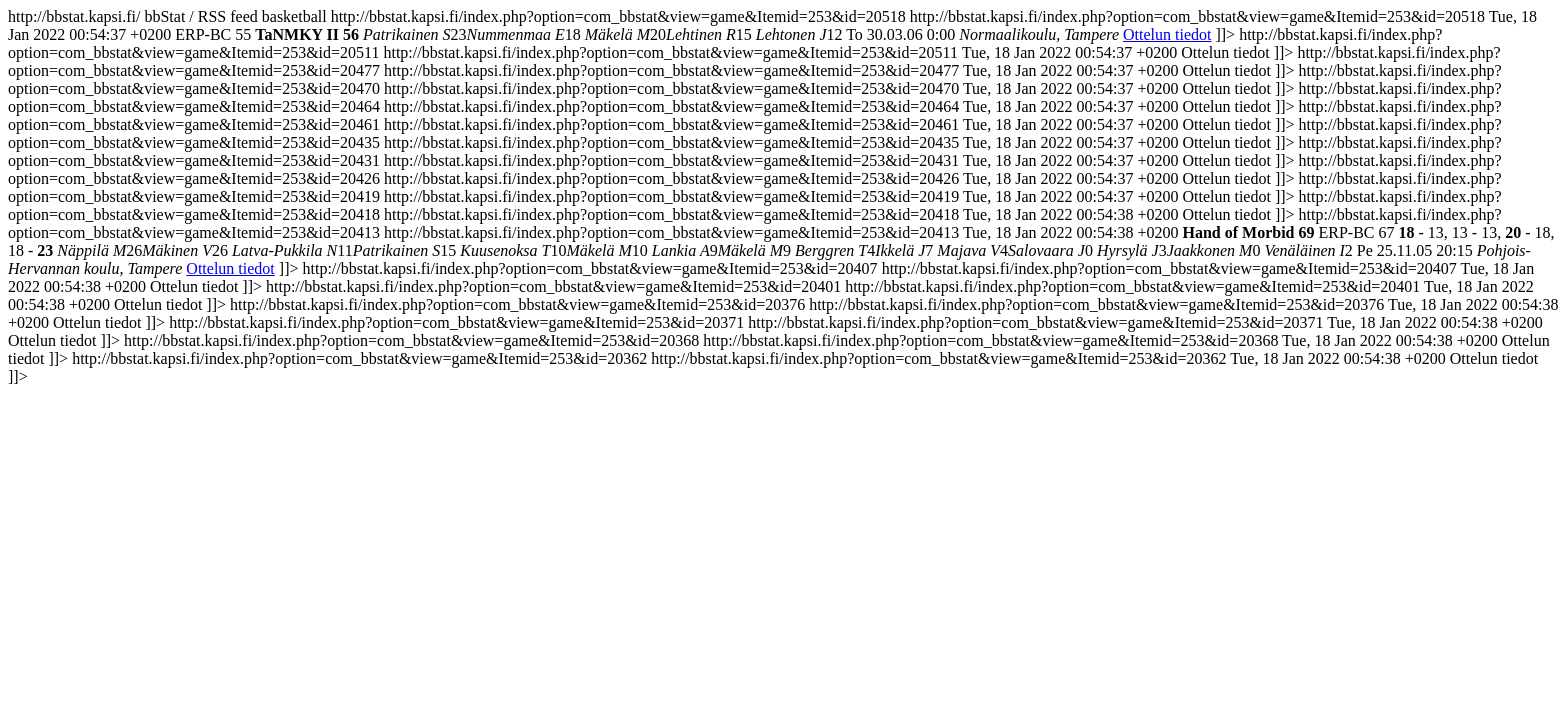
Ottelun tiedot (1167, 34)
